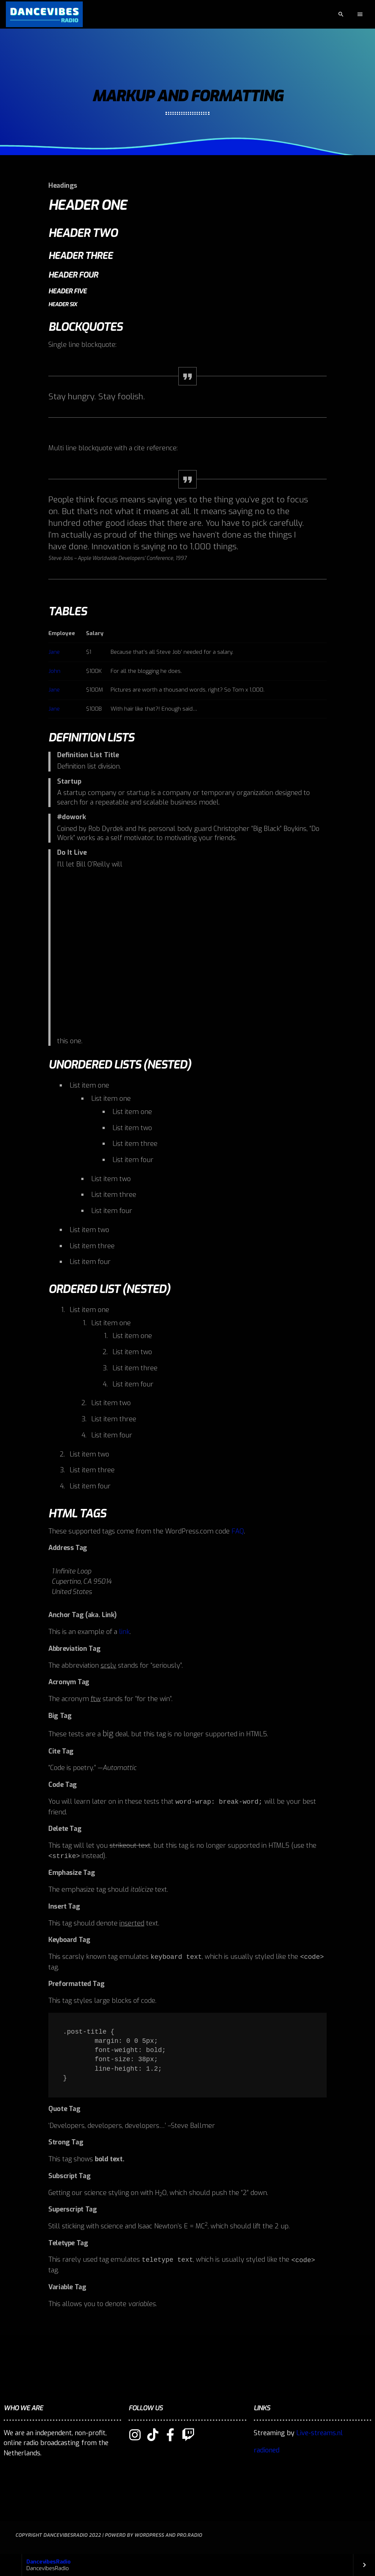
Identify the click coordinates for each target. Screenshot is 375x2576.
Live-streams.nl (319, 2433)
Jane (54, 652)
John (54, 671)
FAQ (237, 1531)
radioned (266, 2450)
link (124, 1631)
